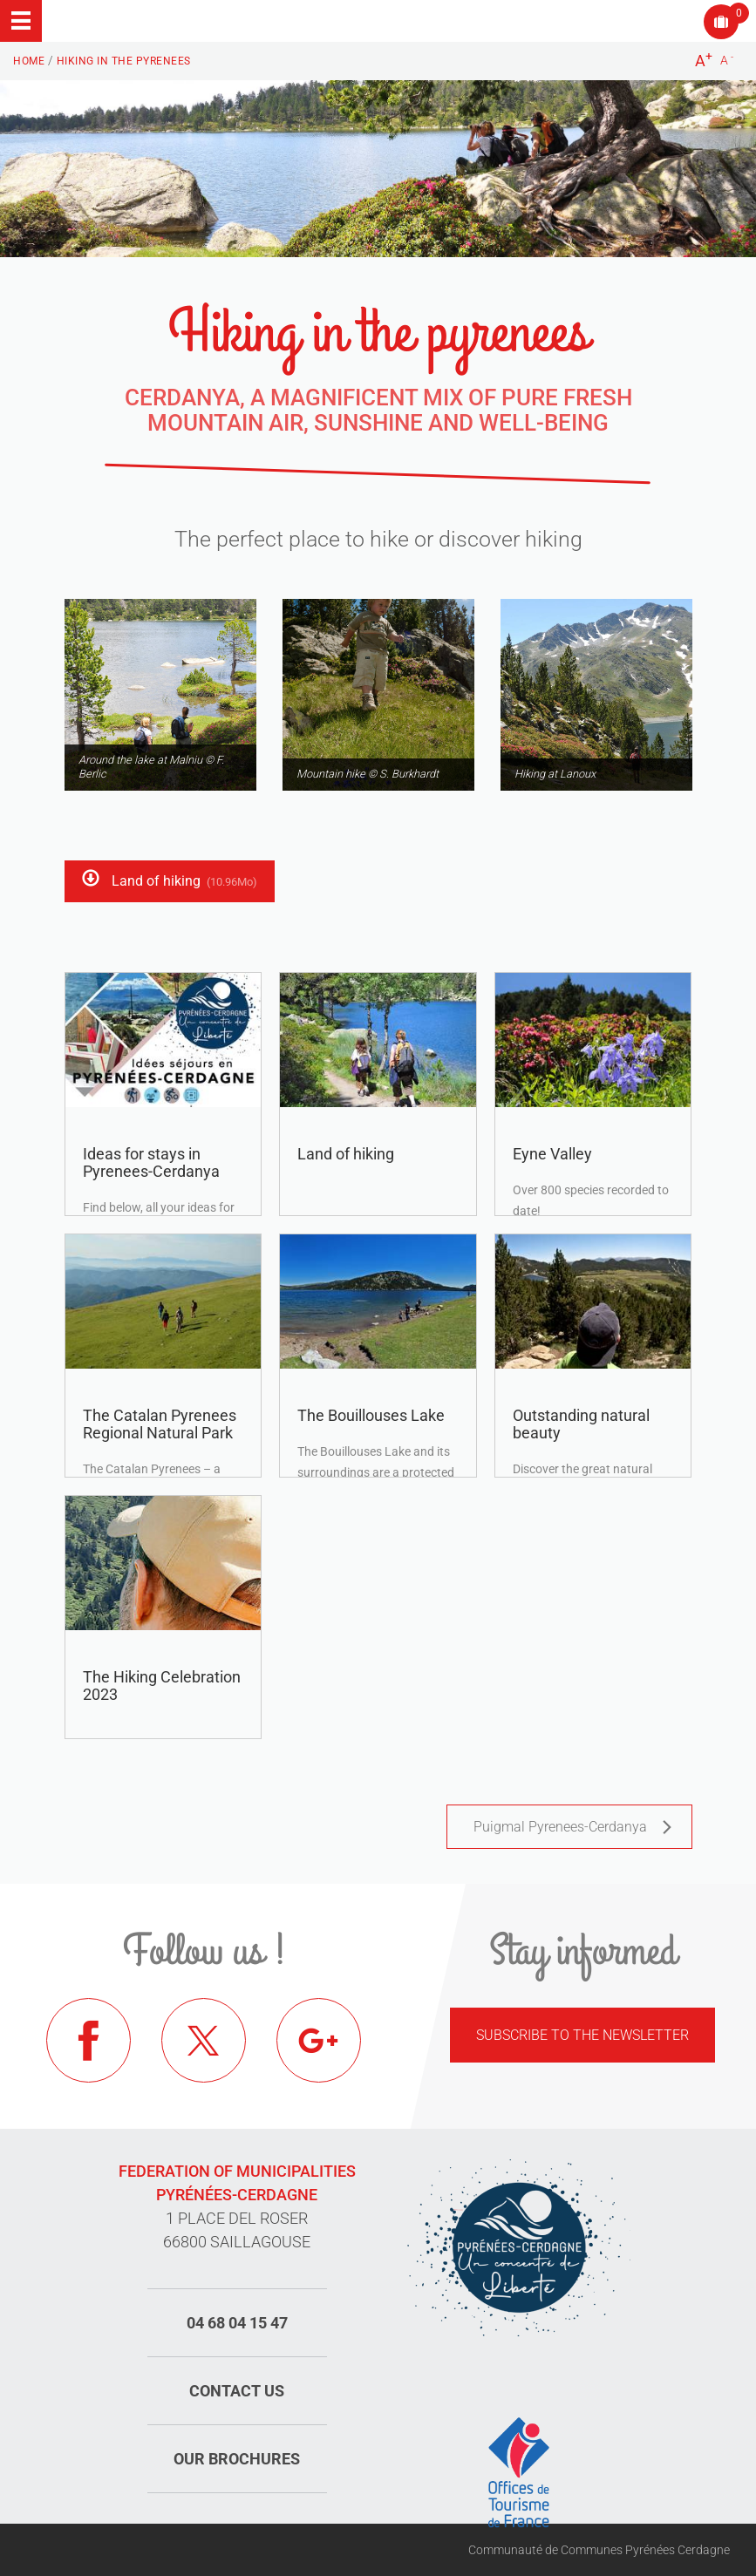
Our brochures (237, 2459)
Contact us (236, 2391)
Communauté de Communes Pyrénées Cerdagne (599, 2550)
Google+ (320, 2041)
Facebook (89, 2041)
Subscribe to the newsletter (582, 2035)
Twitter (205, 2041)
